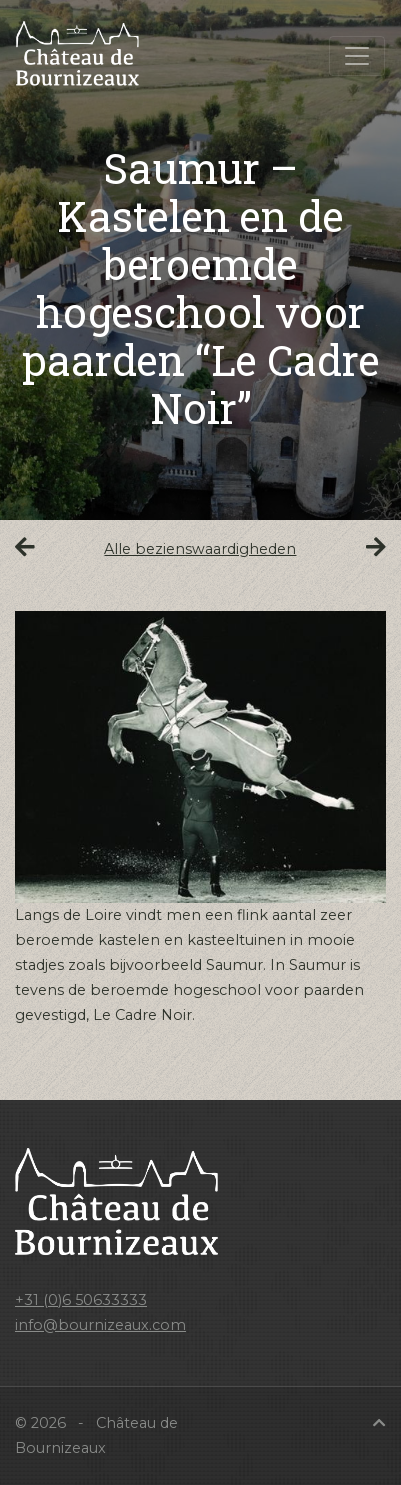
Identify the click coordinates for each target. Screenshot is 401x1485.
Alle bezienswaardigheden (200, 549)
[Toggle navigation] (357, 56)
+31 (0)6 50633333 (81, 1300)
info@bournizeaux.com (100, 1325)
